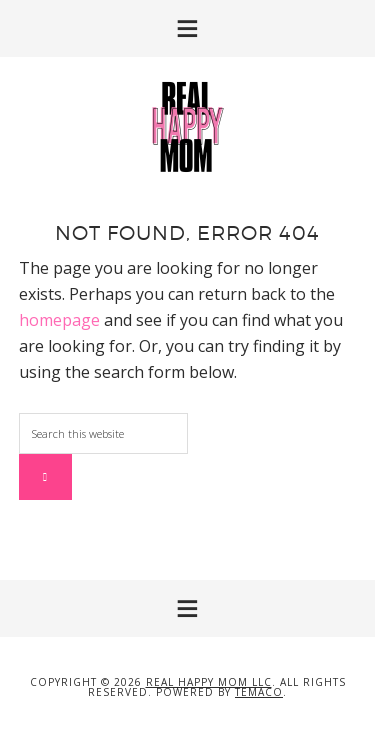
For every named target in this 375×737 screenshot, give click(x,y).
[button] (187, 28)
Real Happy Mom (188, 127)
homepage (59, 320)
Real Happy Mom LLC (209, 682)
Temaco (259, 692)
